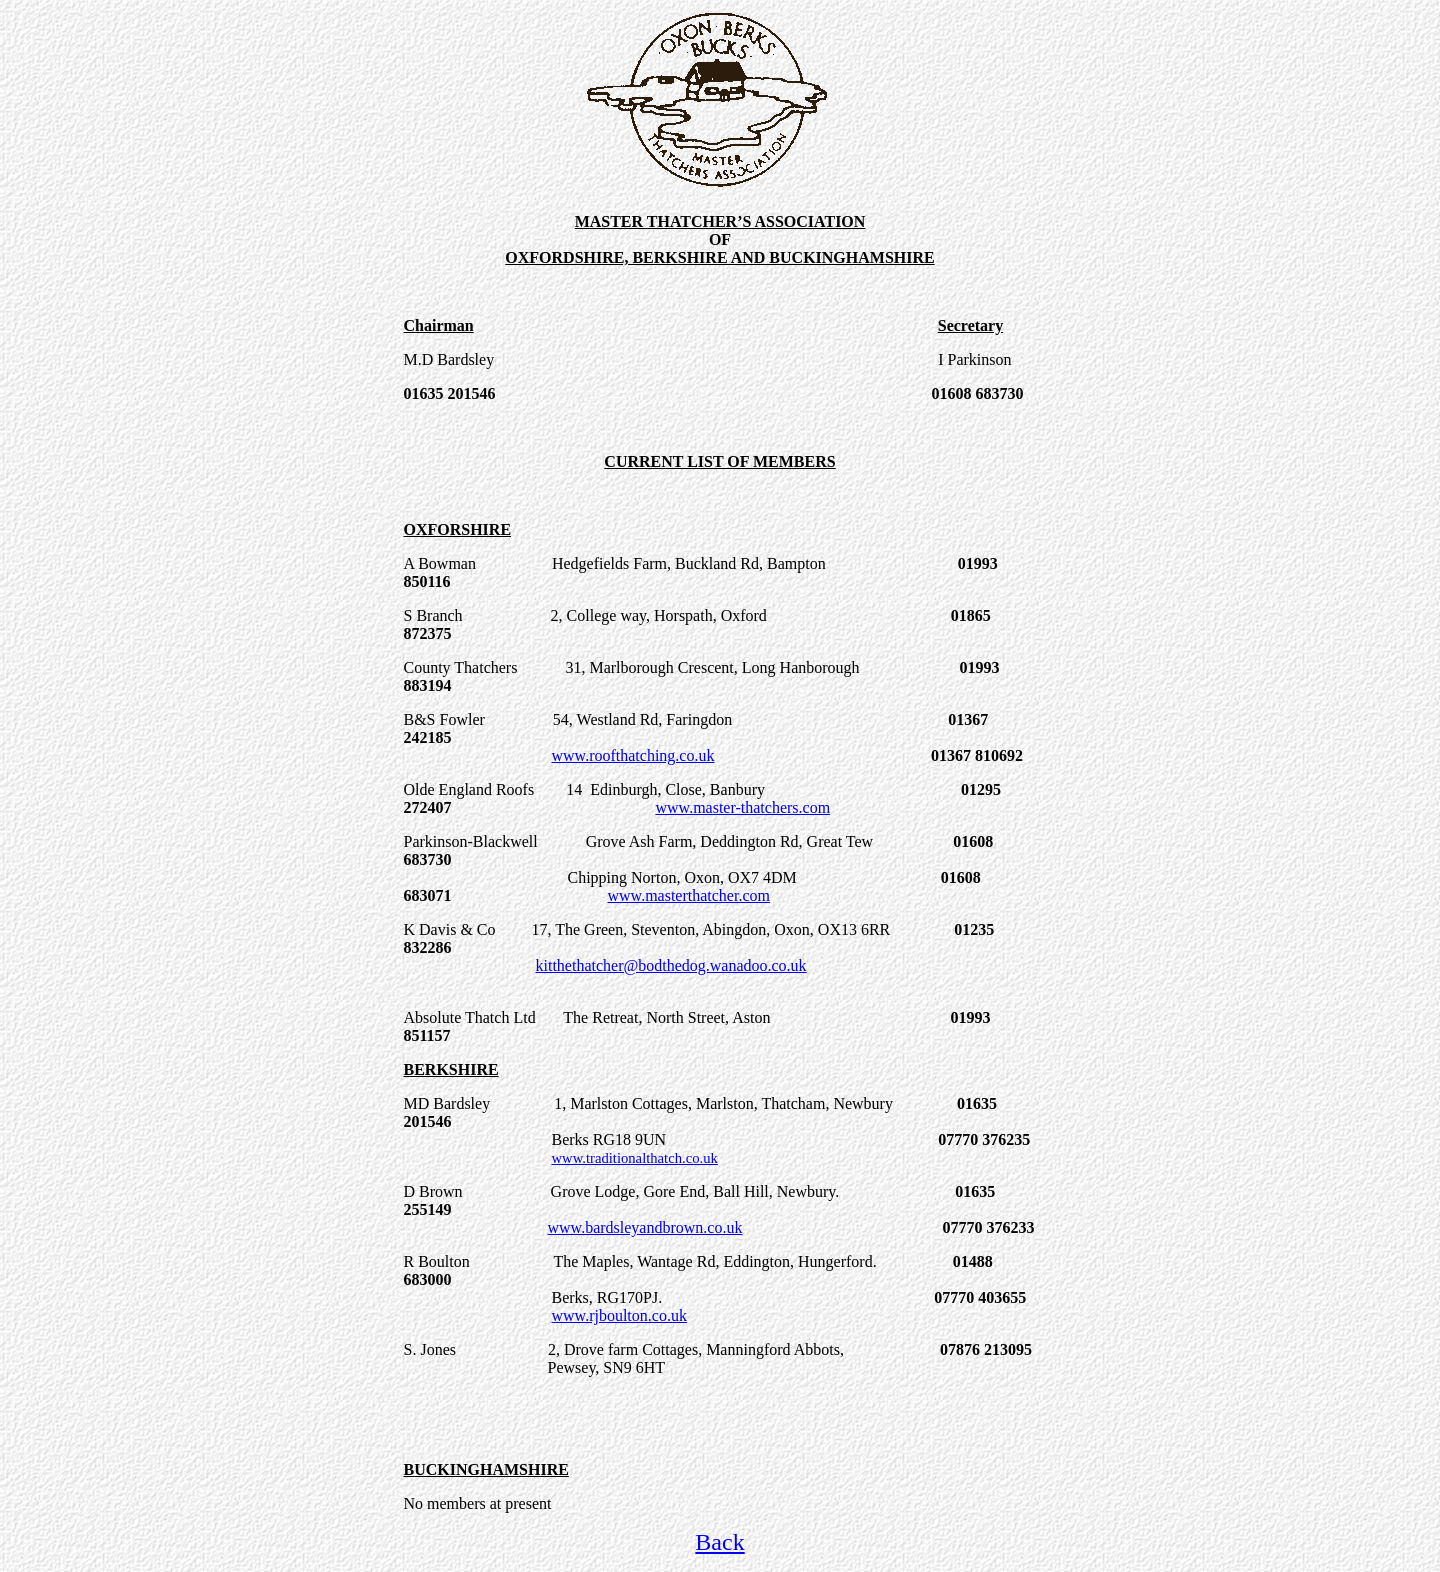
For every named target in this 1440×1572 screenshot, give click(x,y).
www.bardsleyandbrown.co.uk (645, 1227)
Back (719, 1542)
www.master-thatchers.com (743, 807)
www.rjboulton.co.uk (619, 1315)
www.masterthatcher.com (689, 895)
